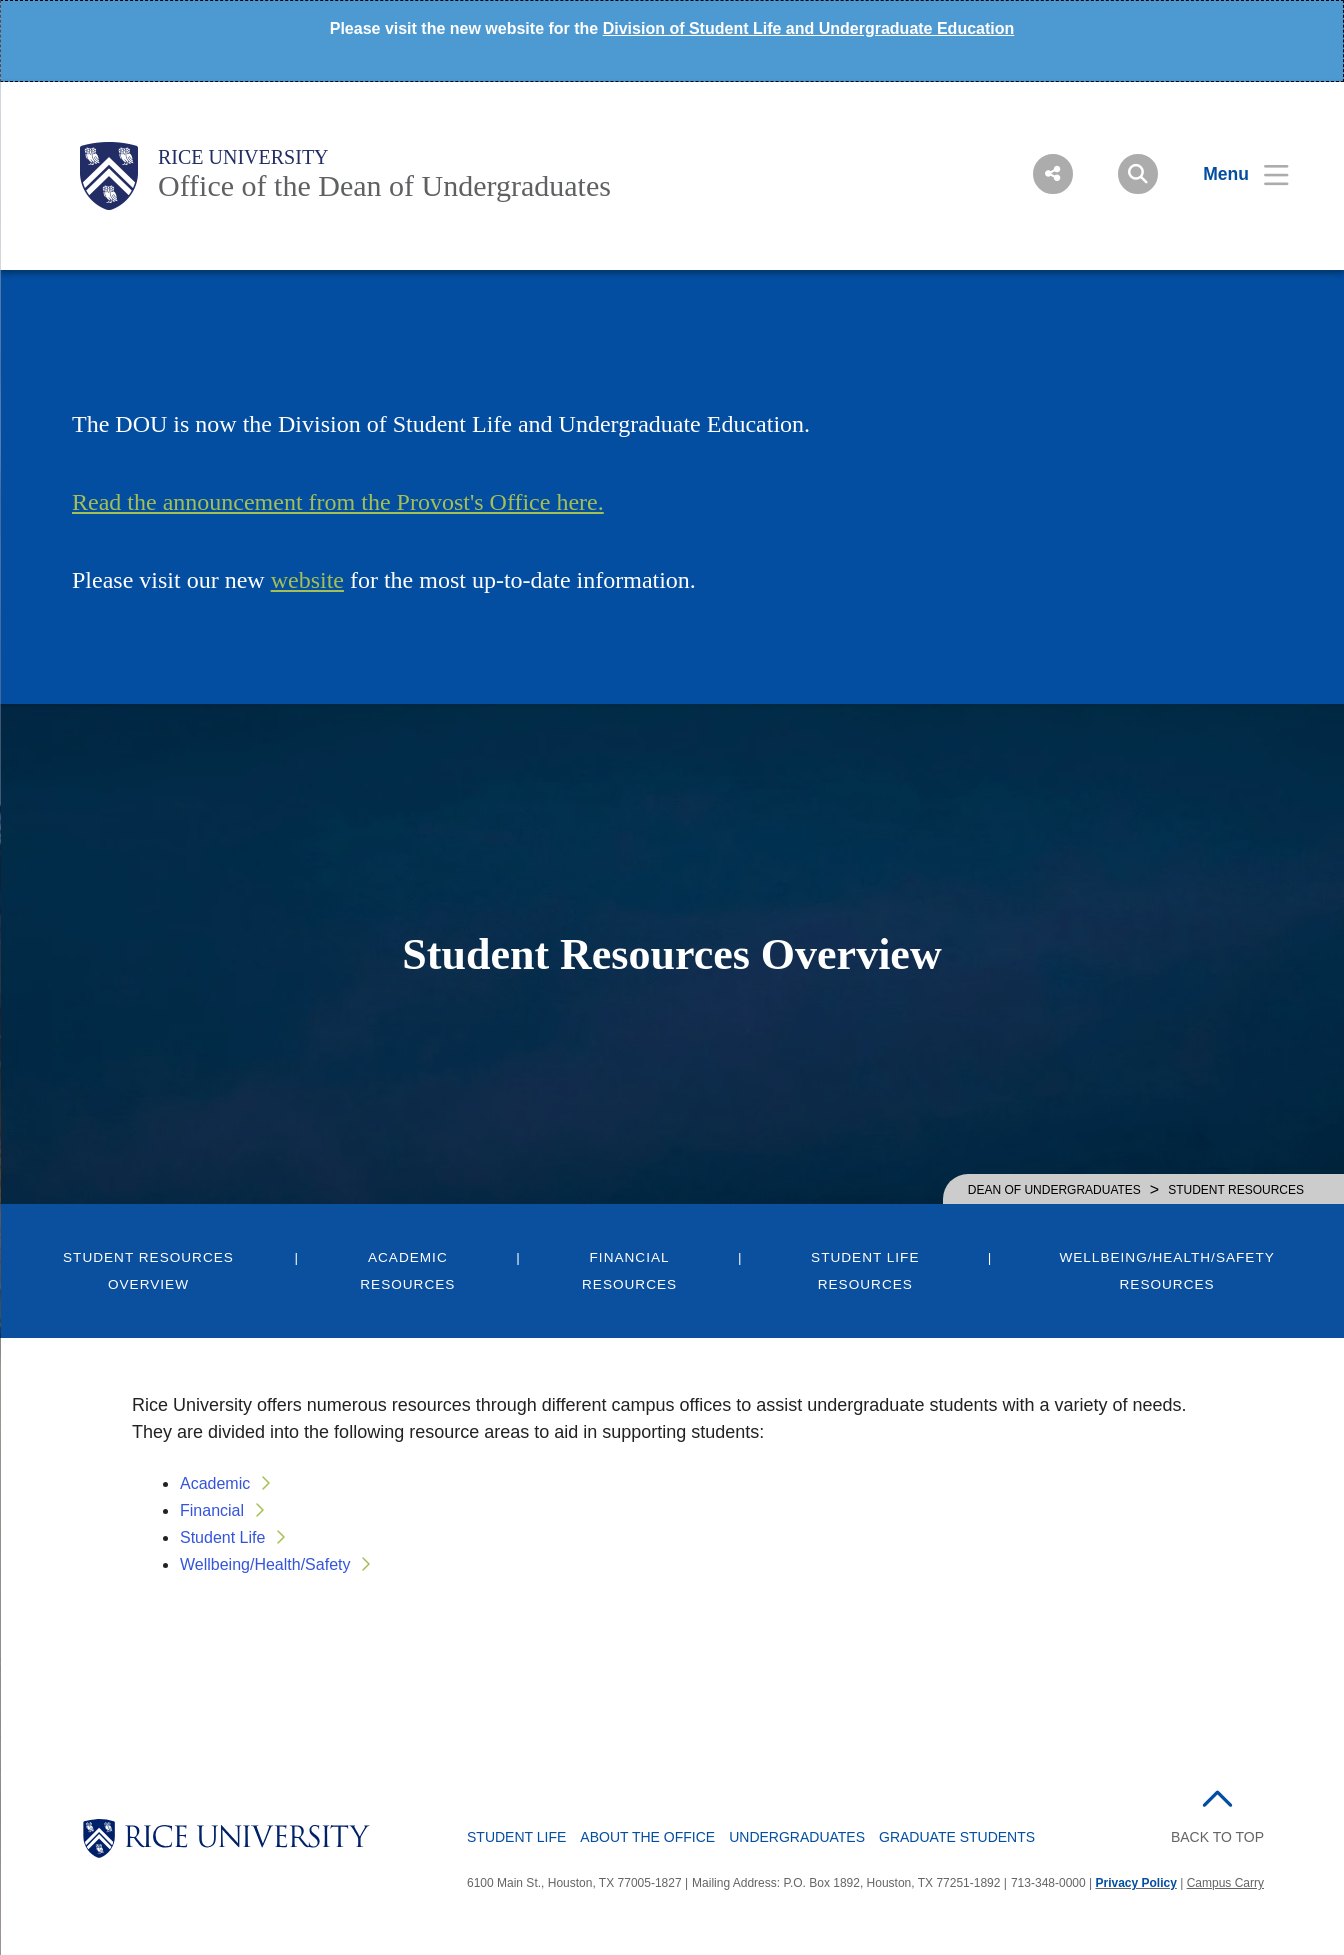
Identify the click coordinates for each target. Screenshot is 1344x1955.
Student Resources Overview (148, 1271)
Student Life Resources (865, 1271)
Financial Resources (629, 1271)
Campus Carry (1225, 1883)
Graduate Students (957, 1837)
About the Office (647, 1837)
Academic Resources (407, 1271)
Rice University (243, 157)
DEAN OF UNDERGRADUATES (1054, 1190)
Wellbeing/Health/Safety (265, 1564)
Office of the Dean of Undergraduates (384, 185)
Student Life (222, 1537)
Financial (212, 1510)
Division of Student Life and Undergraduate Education (809, 28)
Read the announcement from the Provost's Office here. (338, 502)
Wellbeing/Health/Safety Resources (1166, 1271)
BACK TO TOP (1217, 1837)
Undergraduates (797, 1837)
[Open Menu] (1233, 174)
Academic (215, 1483)
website (307, 580)
